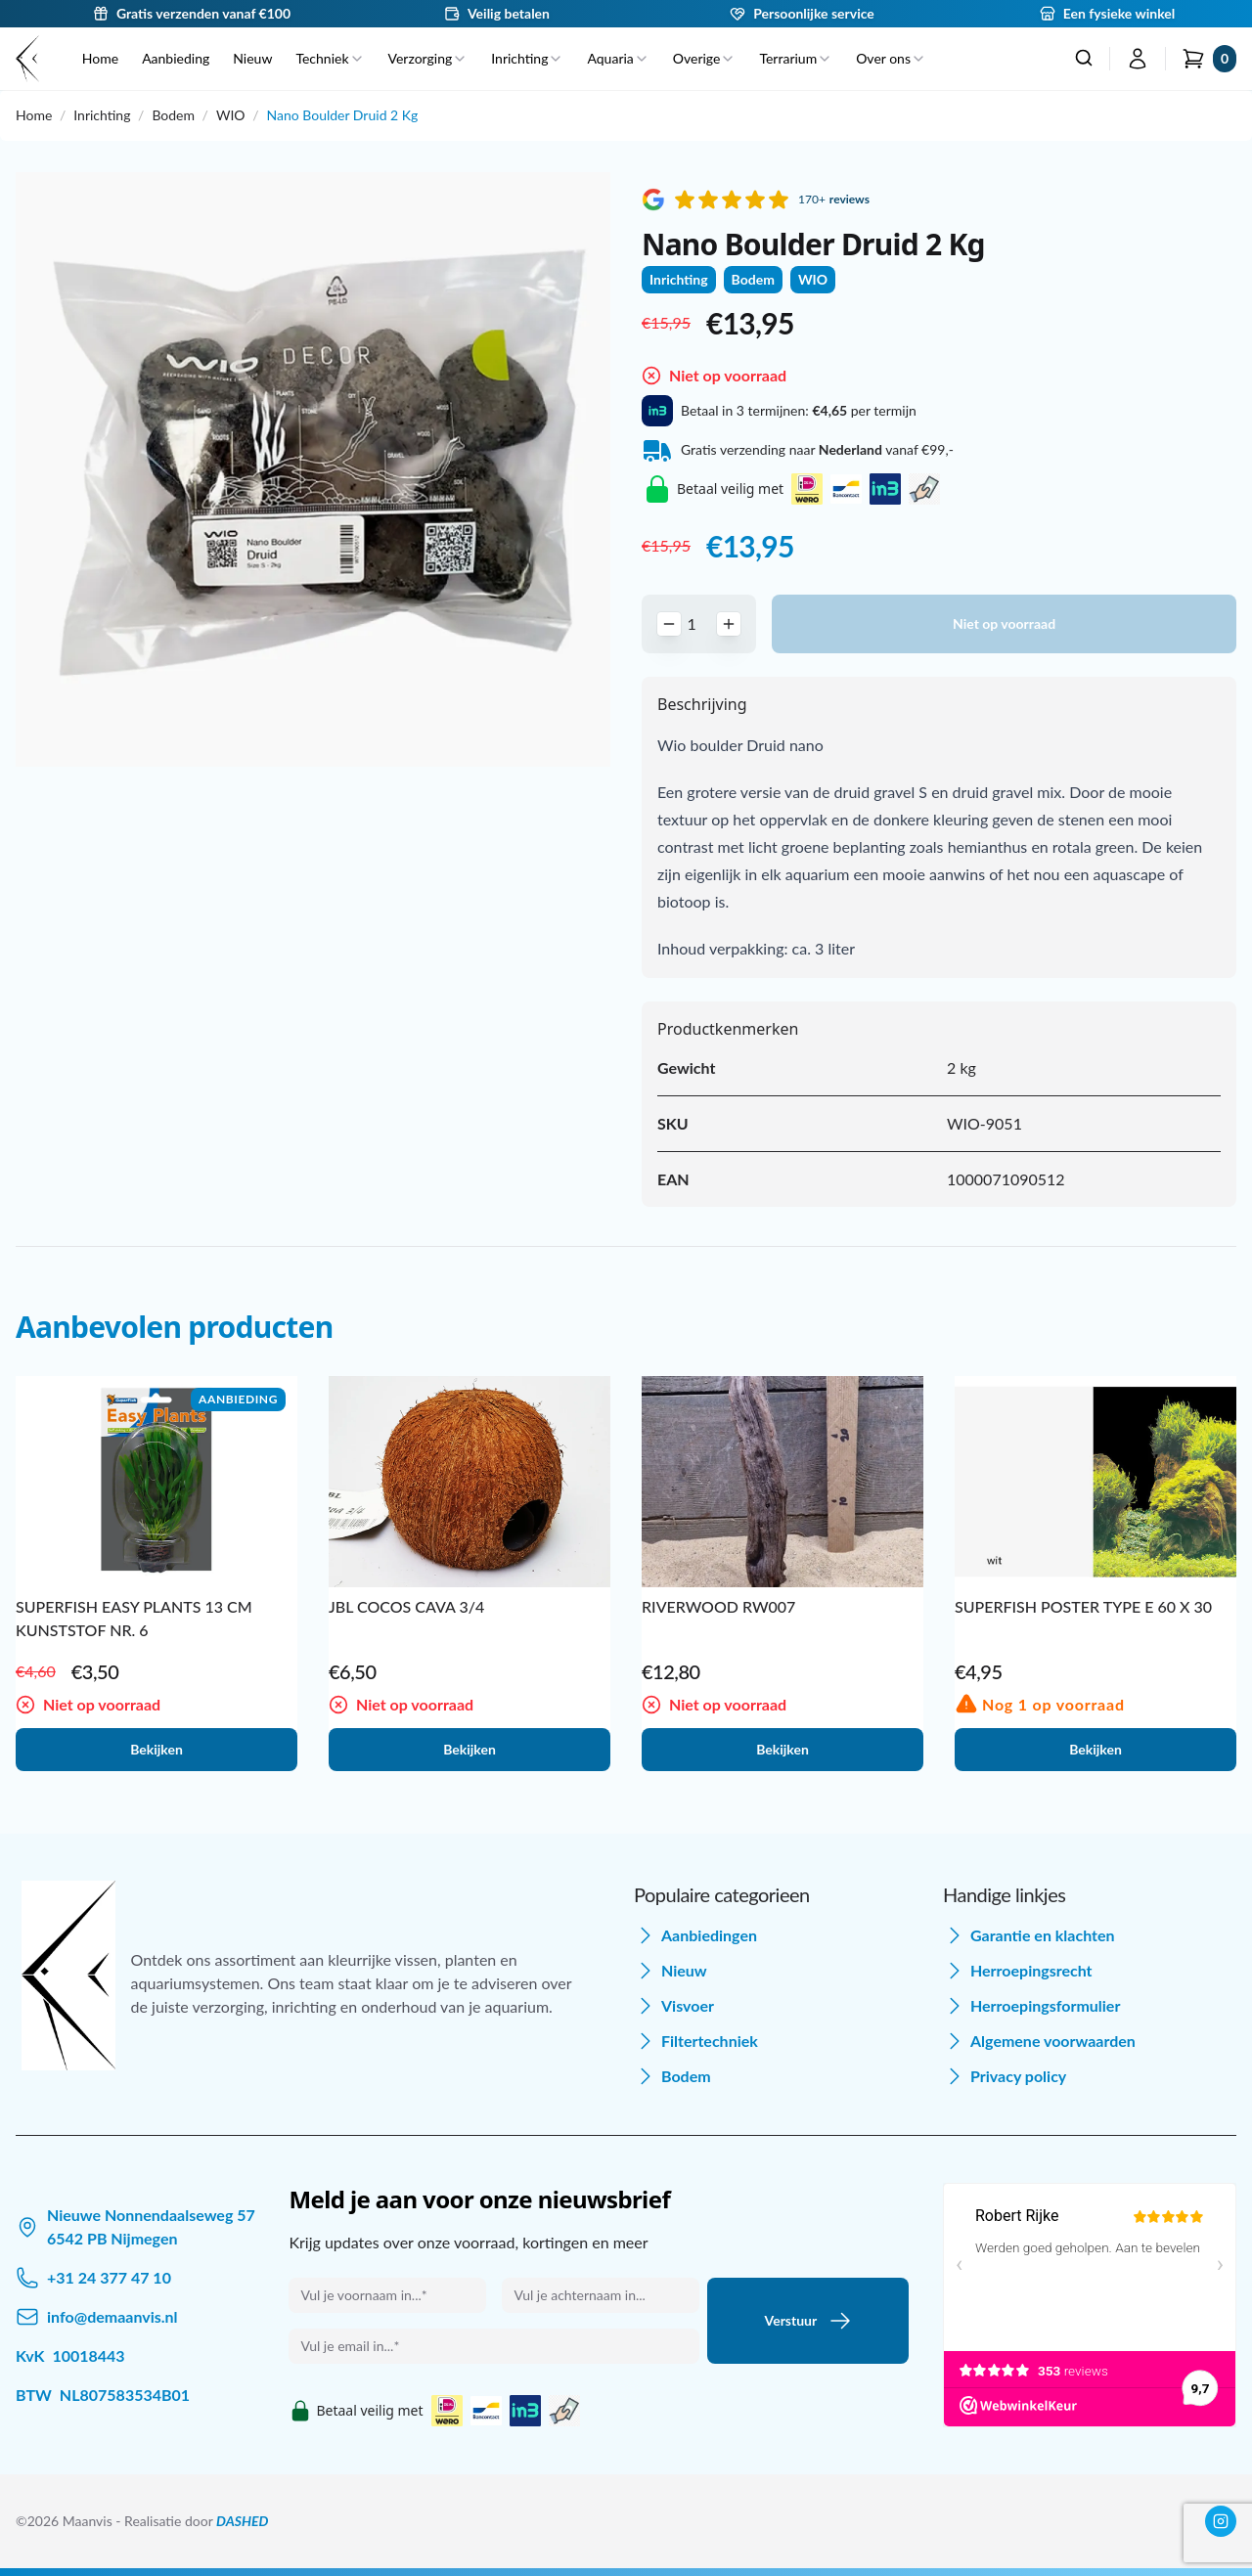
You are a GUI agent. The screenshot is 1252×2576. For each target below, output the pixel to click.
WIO (231, 115)
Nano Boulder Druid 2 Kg (342, 115)
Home (100, 58)
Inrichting (527, 58)
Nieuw (252, 58)
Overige (705, 58)
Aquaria (617, 58)
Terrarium (795, 58)
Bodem (173, 115)
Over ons (891, 58)
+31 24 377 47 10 (109, 2277)
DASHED (242, 2520)
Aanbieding (175, 58)
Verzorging (428, 58)
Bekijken (156, 1749)
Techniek (329, 58)
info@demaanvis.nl (112, 2316)
